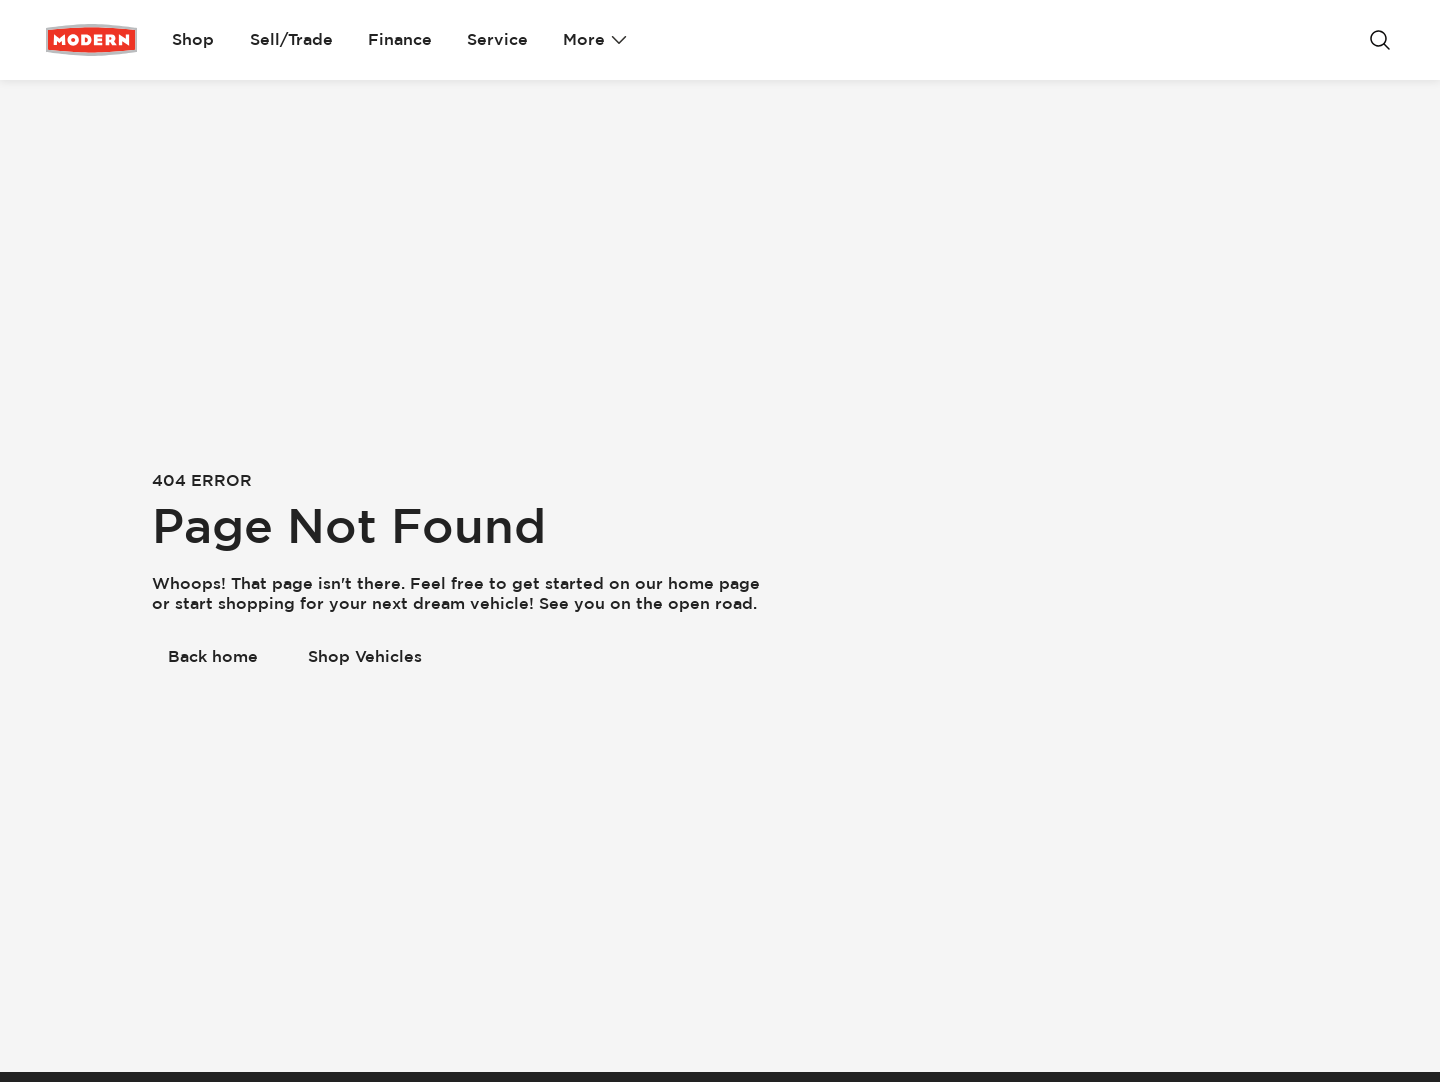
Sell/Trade (291, 39)
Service (497, 39)
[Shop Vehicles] (365, 657)
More (595, 39)
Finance (400, 39)
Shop (193, 39)
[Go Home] (91, 40)
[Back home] (213, 657)
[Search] (1380, 40)
